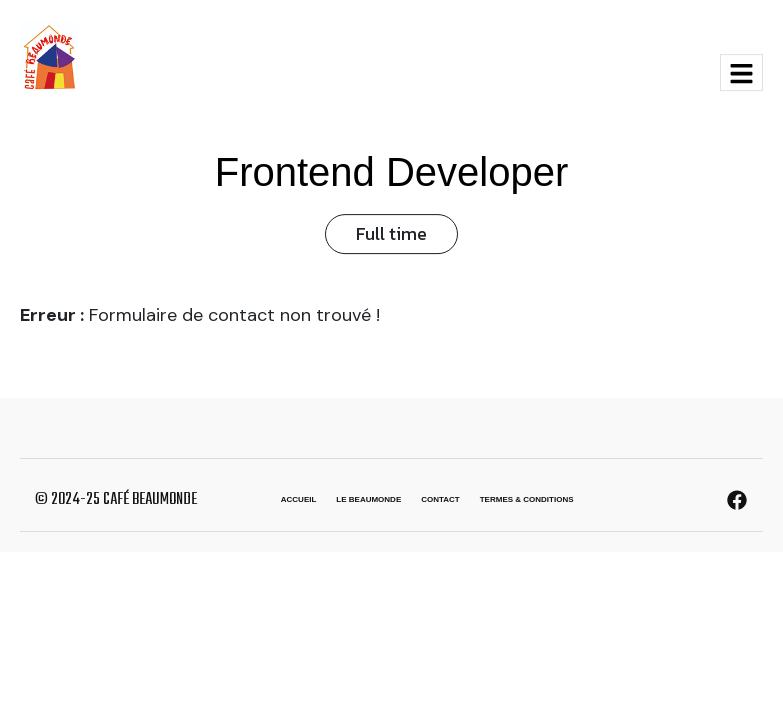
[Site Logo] (49, 54)
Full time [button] (391, 233)
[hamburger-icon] (741, 72)
